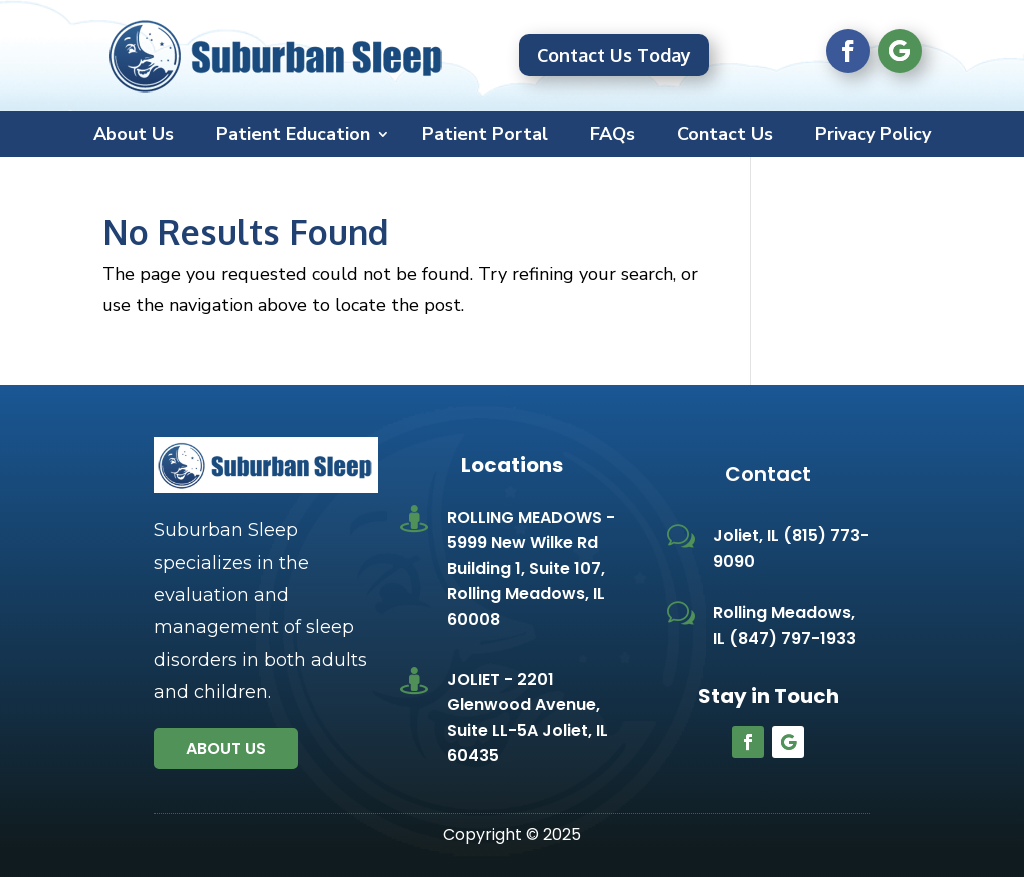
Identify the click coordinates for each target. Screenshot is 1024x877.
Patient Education (293, 136)
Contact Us (725, 136)
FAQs (612, 136)
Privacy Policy (873, 136)
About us (226, 748)
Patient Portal (485, 136)
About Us (133, 136)
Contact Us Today (614, 55)
